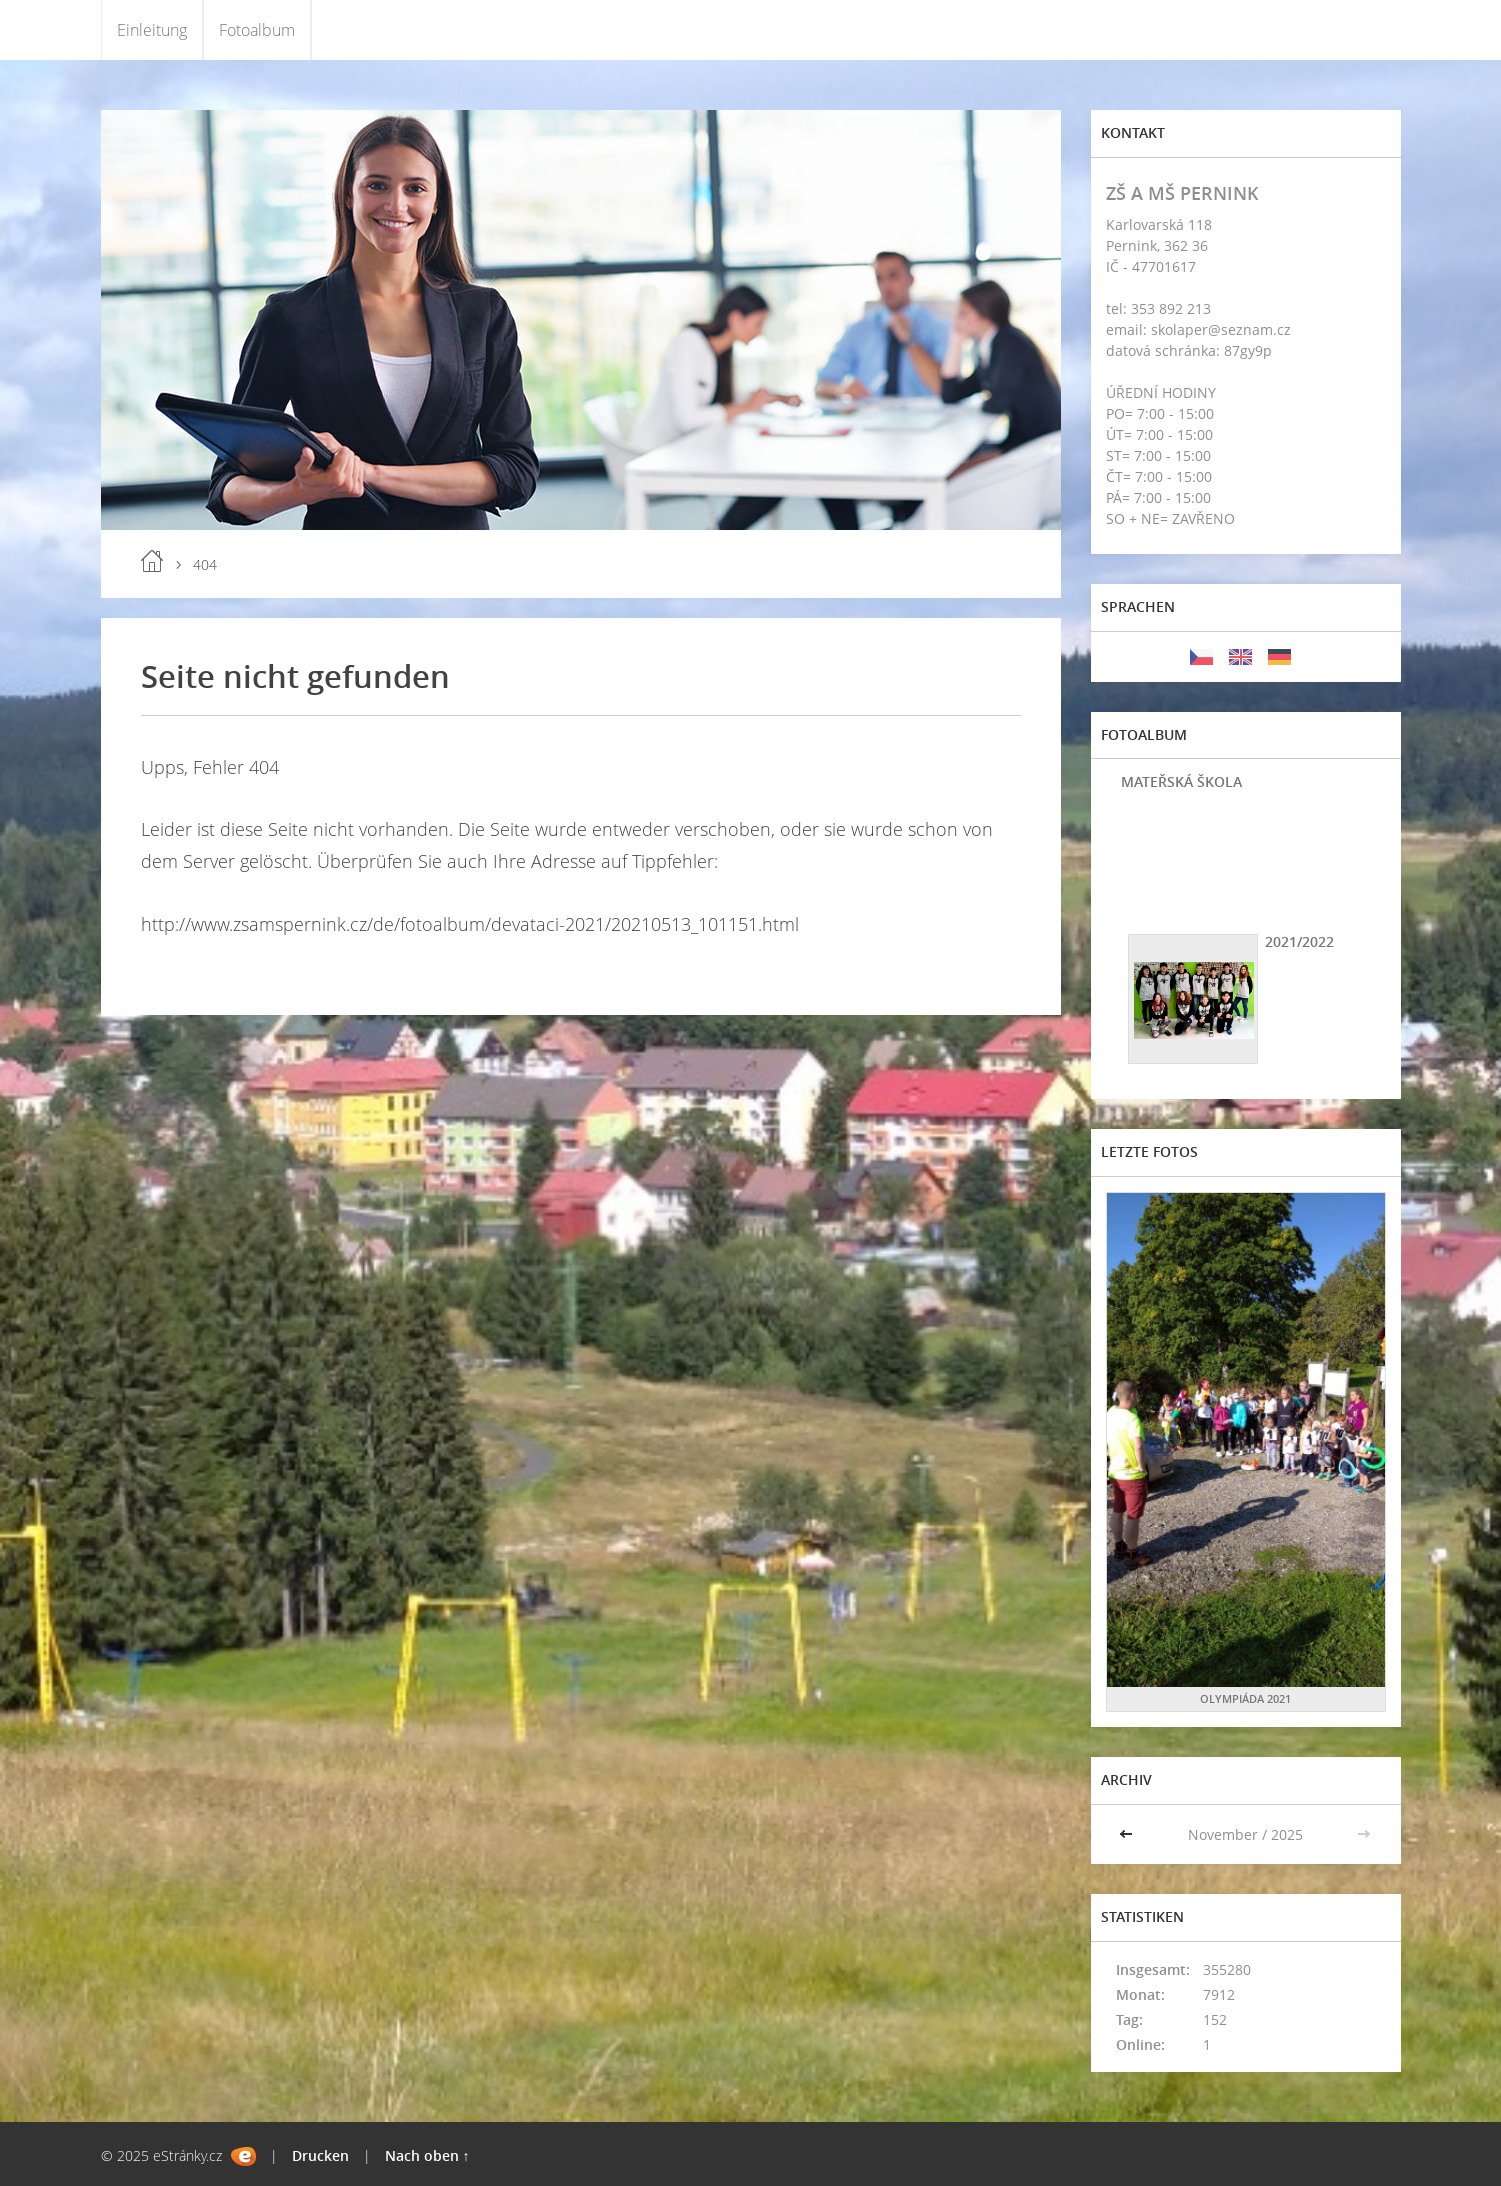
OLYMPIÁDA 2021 (1245, 1698)
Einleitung (152, 30)
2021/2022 (1299, 941)
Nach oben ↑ (427, 2155)
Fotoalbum (257, 30)
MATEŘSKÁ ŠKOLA (1181, 781)
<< (1128, 1834)
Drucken (320, 2155)
